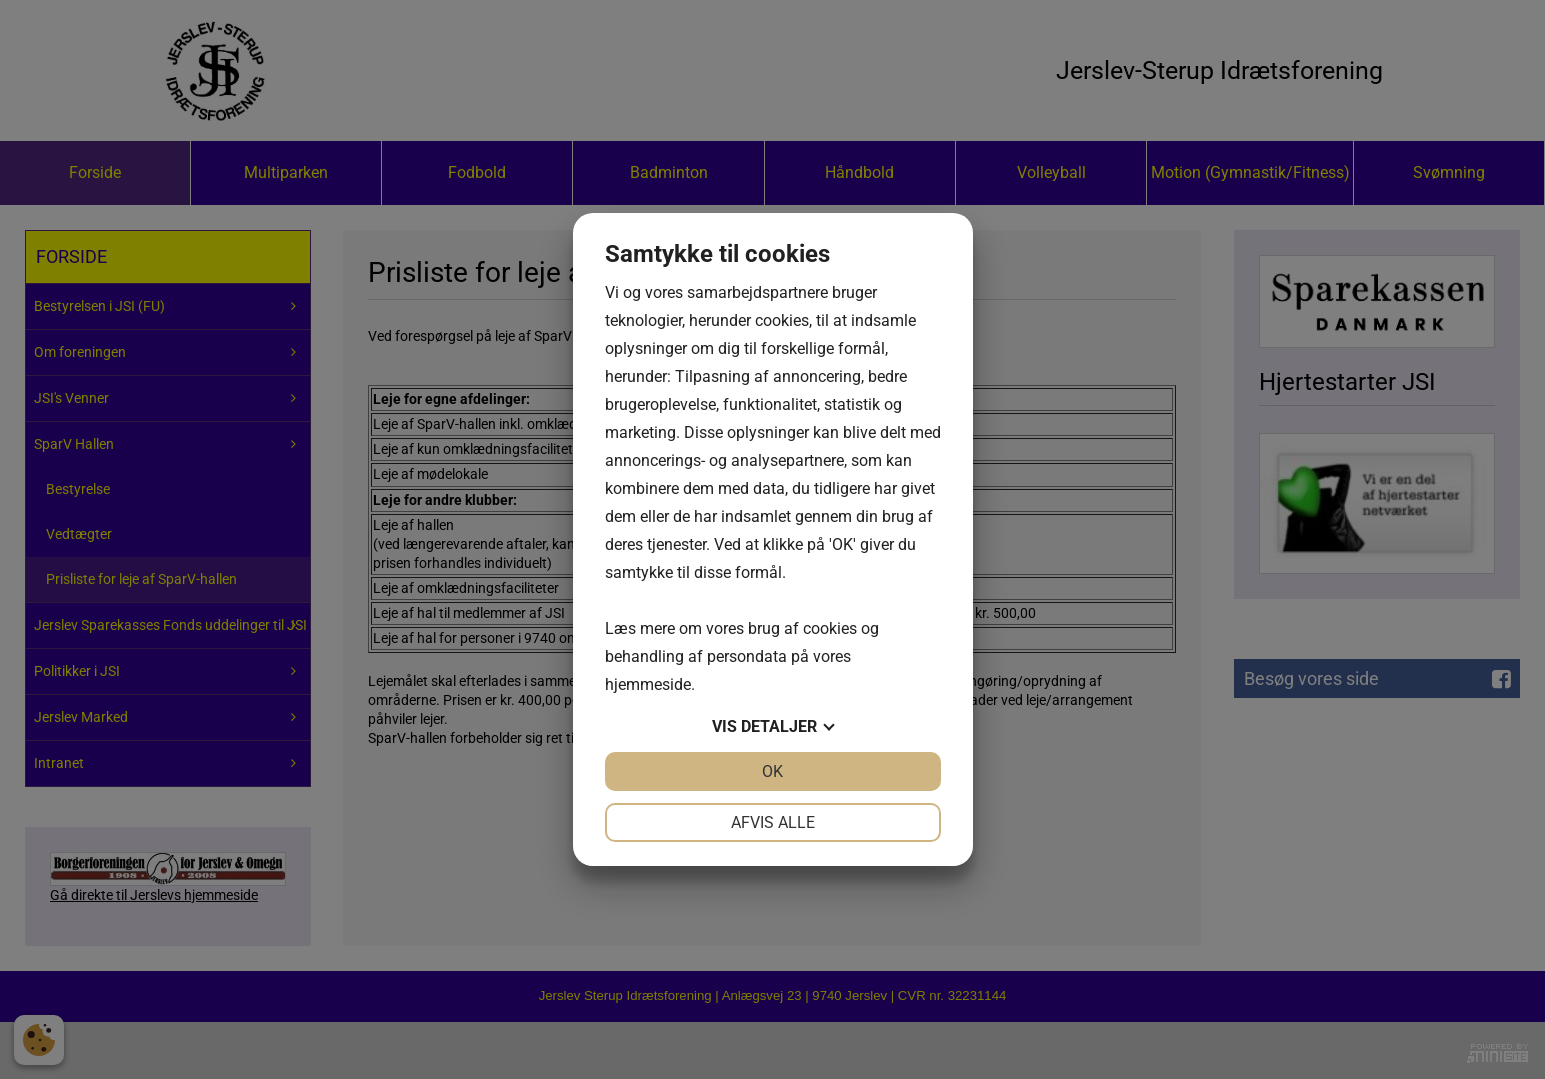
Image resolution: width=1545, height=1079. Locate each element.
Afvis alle (773, 822)
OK (772, 771)
